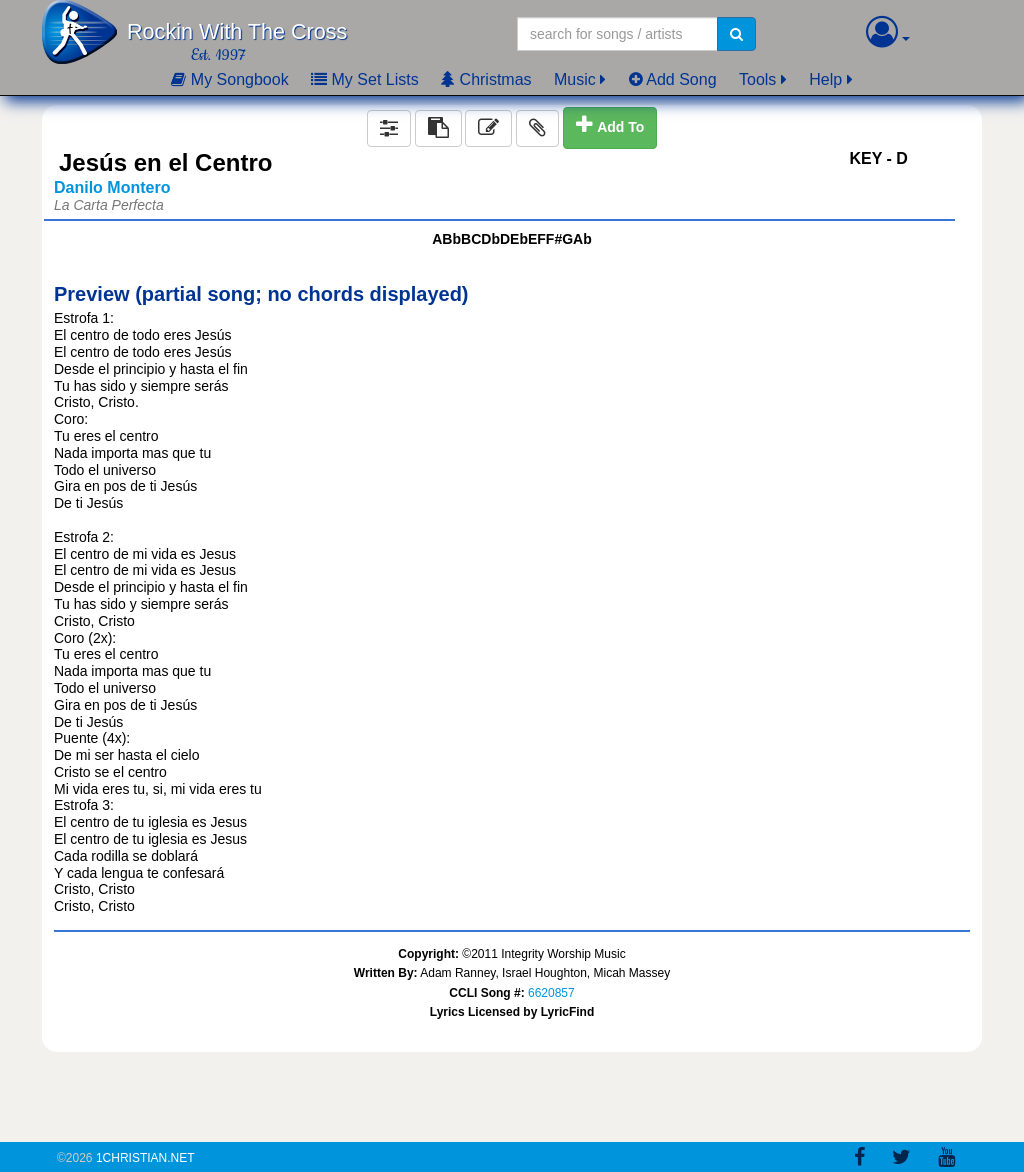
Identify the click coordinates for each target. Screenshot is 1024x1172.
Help (825, 79)
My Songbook (229, 79)
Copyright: (428, 954)
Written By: (386, 973)
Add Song (673, 79)
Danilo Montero (112, 187)
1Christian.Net (145, 1158)
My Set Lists (365, 79)
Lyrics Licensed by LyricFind (512, 1012)
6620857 (551, 993)
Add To (620, 127)
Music (575, 79)
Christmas (486, 79)
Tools (757, 79)
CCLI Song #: (486, 993)
